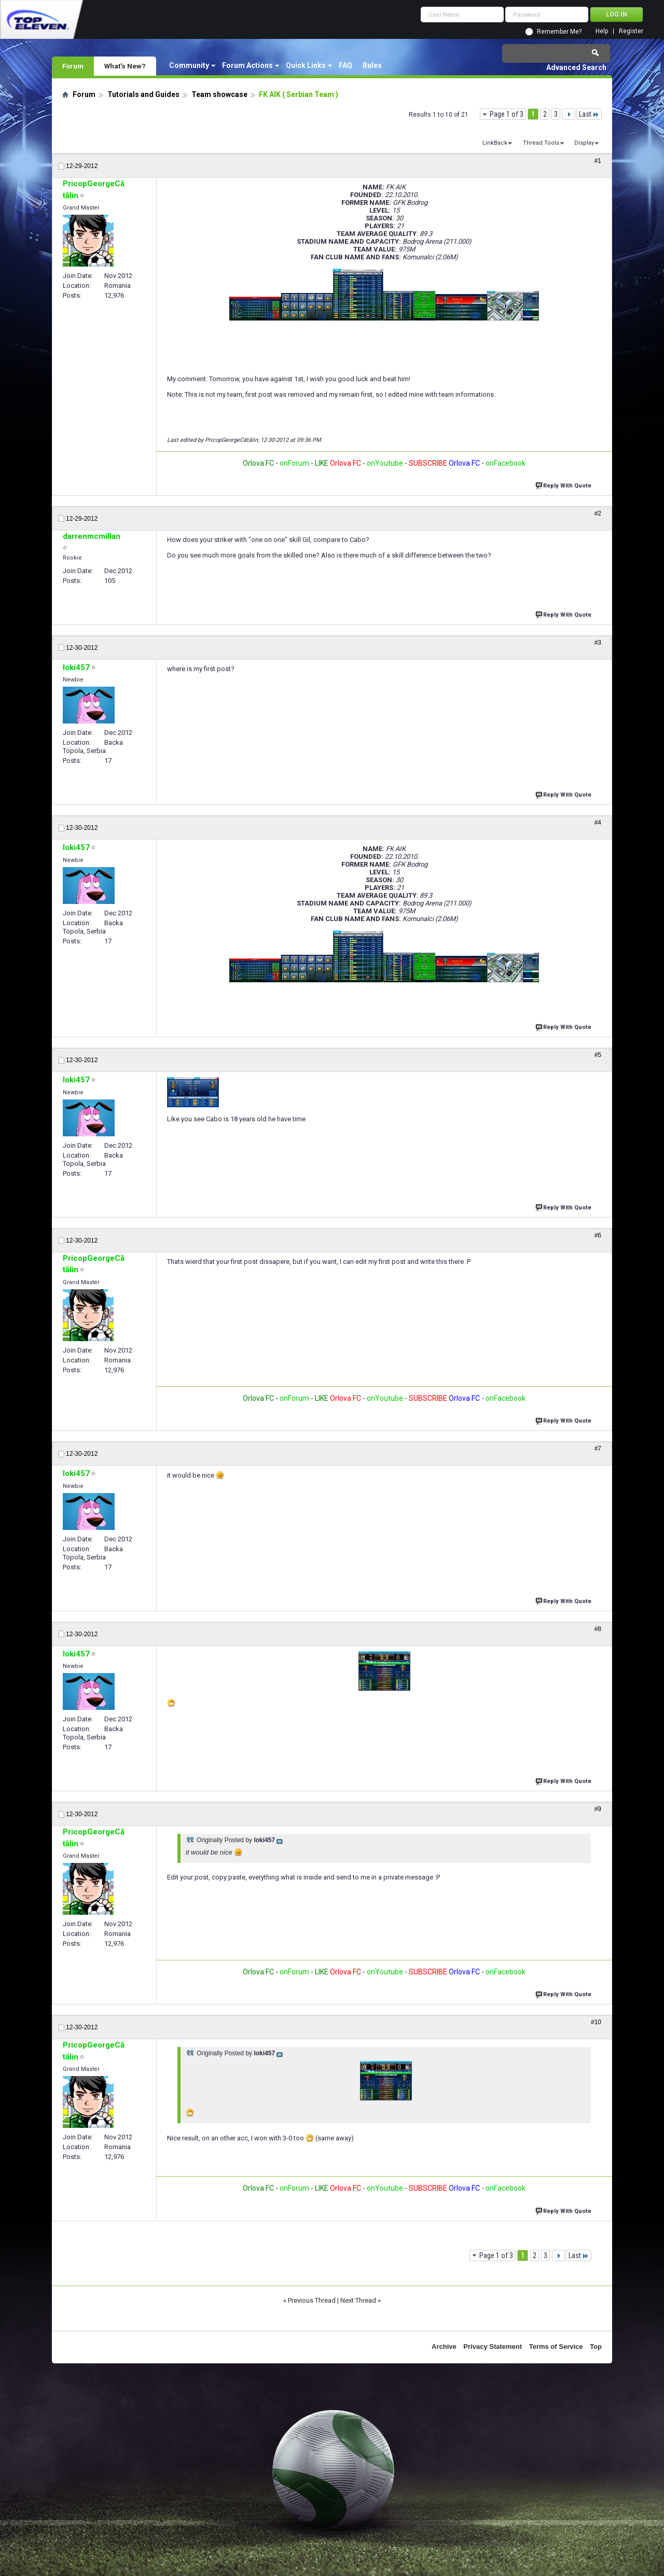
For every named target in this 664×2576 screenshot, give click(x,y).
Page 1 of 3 (506, 114)
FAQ (345, 65)
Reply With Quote (564, 484)
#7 (597, 1448)
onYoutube (384, 463)
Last (589, 114)
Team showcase (219, 94)
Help (602, 31)
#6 (597, 1235)
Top (596, 2346)
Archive (444, 2346)
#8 (597, 1629)
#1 (597, 160)
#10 (596, 2022)
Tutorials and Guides (143, 94)
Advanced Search (576, 67)
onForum (294, 463)
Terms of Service (556, 2346)
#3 (597, 642)
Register (631, 31)
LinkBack (494, 143)
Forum (73, 66)
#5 (597, 1055)
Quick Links (306, 65)
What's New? (125, 66)
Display (584, 143)
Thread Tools (541, 143)
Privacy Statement (492, 2346)
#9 (597, 1809)
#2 (597, 513)
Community (189, 65)
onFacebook (505, 463)
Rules (372, 65)
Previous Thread (312, 2300)
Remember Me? (559, 31)
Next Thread (358, 2300)
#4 (597, 822)
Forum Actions (247, 65)
